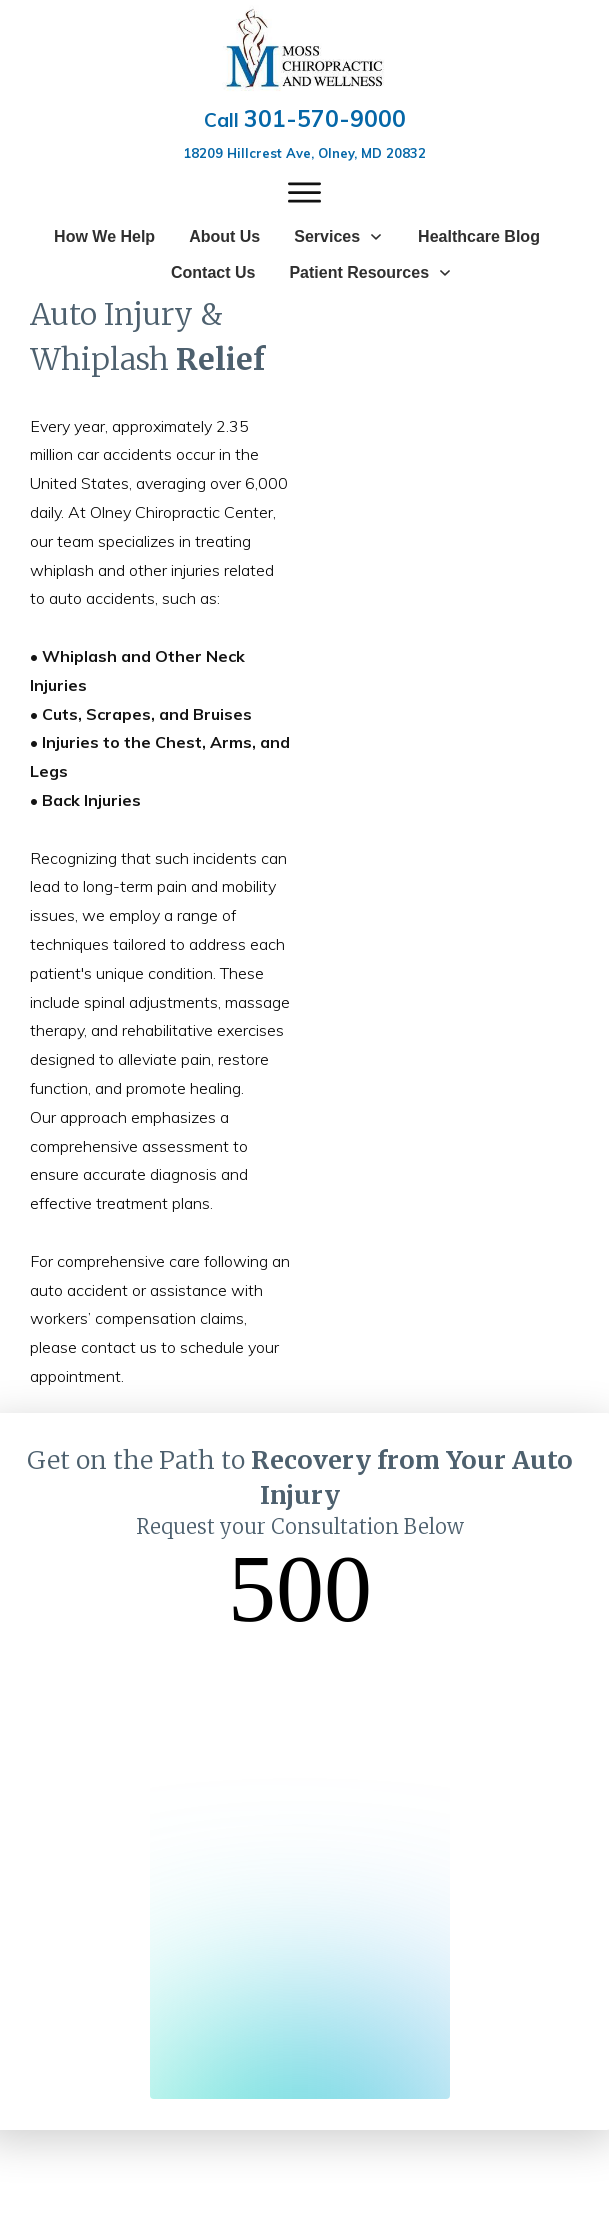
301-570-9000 (325, 118)
